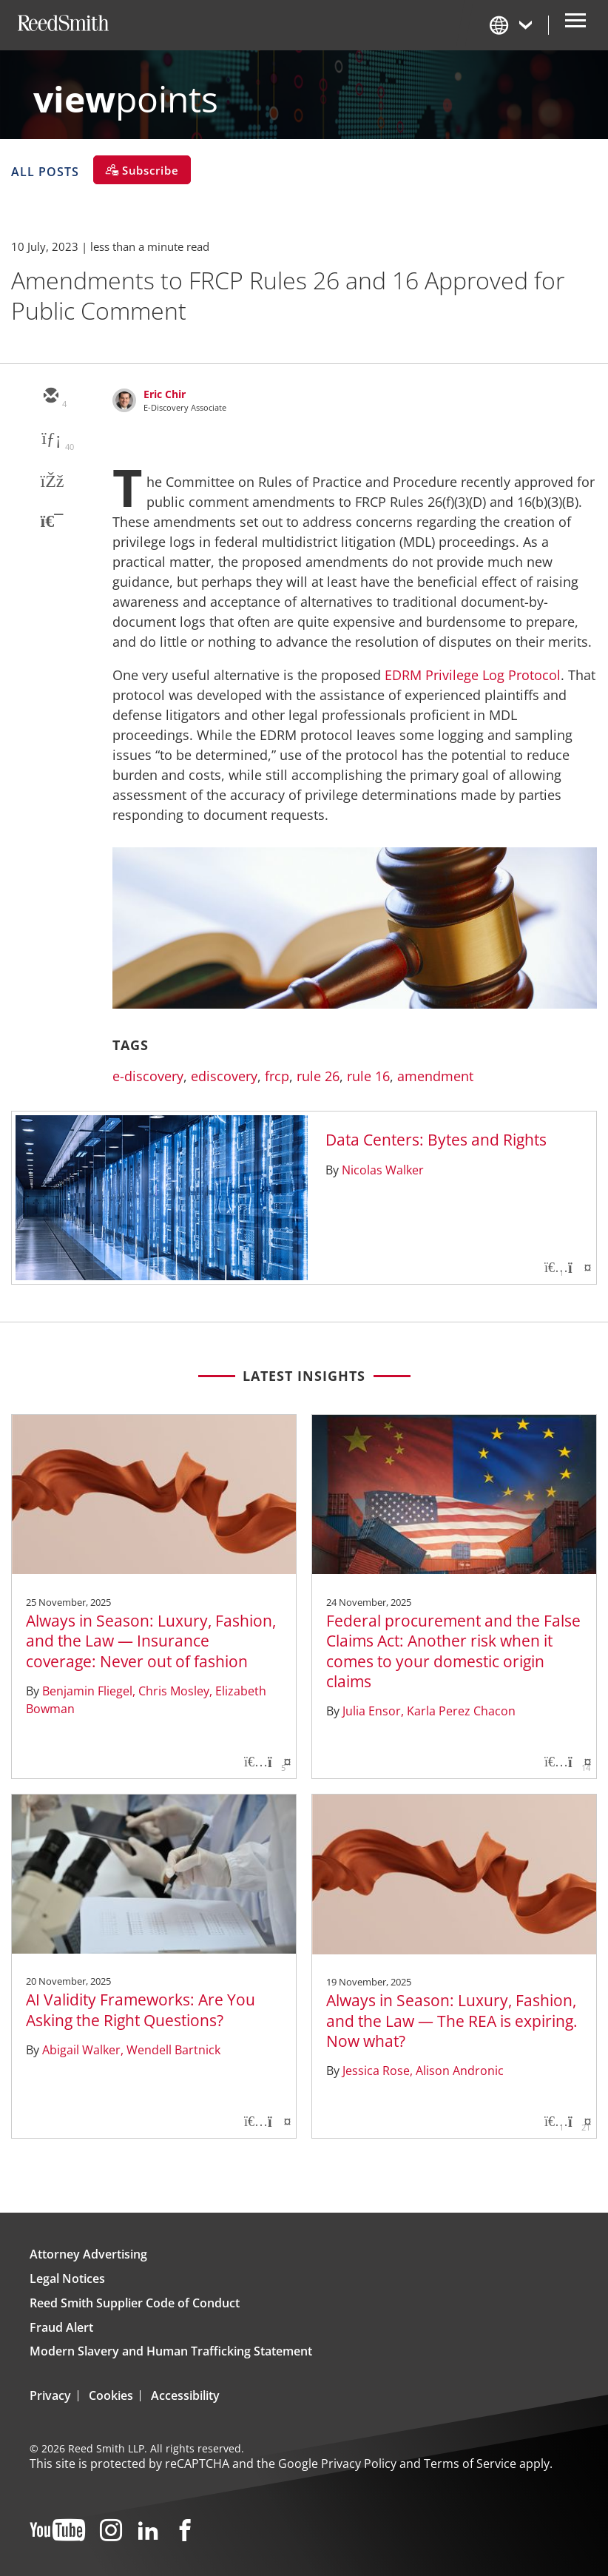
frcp (277, 1076)
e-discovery (147, 1076)
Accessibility (185, 2395)
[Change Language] (511, 24)
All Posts (45, 171)
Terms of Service (470, 2463)
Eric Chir (164, 394)
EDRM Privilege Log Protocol (473, 675)
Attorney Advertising (88, 2254)
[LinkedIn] (148, 2531)
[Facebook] (185, 2531)
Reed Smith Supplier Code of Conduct (135, 2303)
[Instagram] (111, 2531)
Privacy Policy (358, 2463)
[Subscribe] (142, 169)
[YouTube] (57, 2531)
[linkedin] (50, 439)
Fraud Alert (61, 2327)
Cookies (111, 2395)
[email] (50, 396)
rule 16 (368, 1076)
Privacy (50, 2395)
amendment (435, 1076)
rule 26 (318, 1076)
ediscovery (224, 1076)
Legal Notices (67, 2278)
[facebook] (50, 482)
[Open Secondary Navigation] (575, 25)
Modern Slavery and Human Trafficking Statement (171, 2351)
